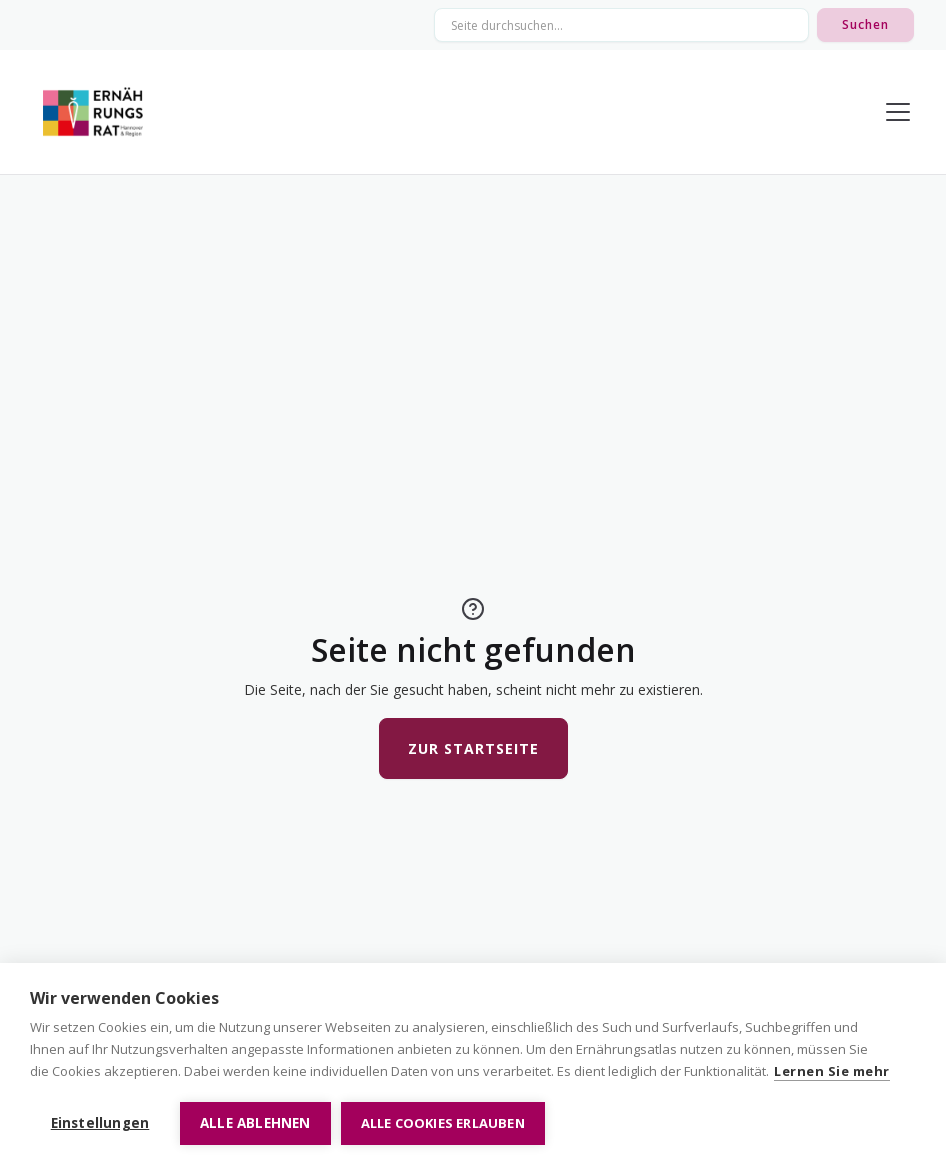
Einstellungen (100, 1123)
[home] (93, 112)
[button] (894, 112)
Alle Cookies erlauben (443, 1123)
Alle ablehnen (255, 1123)
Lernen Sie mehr (832, 1071)
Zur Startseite (473, 748)
